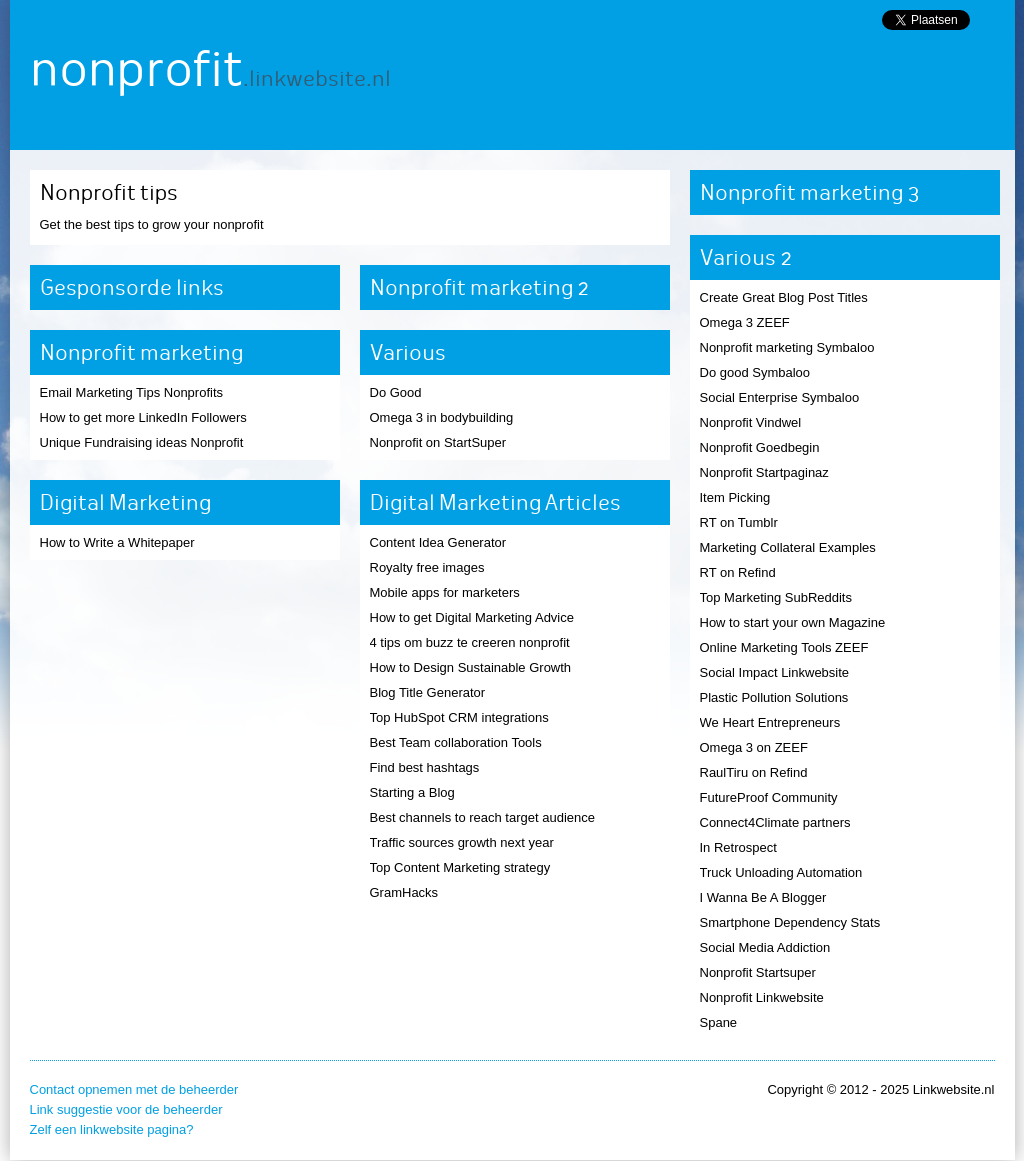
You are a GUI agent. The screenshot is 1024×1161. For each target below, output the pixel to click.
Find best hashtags (425, 767)
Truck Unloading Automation (781, 872)
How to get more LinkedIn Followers (143, 417)
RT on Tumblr (739, 522)
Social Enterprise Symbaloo (780, 397)
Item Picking (735, 497)
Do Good (396, 392)
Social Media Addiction (765, 947)
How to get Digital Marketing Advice (472, 617)
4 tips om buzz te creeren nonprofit (470, 642)
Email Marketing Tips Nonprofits (132, 392)
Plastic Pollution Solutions (774, 697)
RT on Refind (738, 572)
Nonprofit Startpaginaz (764, 472)
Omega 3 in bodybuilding (442, 417)
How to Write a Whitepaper (117, 542)
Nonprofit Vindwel (751, 422)
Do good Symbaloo (755, 372)
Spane (719, 1022)
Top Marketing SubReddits (776, 597)
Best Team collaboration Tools (456, 742)
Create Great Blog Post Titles (784, 297)
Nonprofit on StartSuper (438, 442)
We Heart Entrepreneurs (770, 722)
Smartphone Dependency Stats (790, 922)
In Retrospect (738, 847)
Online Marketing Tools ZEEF (784, 647)
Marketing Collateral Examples (788, 547)
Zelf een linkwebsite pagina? (112, 1129)
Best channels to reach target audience (482, 817)
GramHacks (404, 892)
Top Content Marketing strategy (460, 867)
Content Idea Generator (438, 542)
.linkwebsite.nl (317, 78)
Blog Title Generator (428, 692)
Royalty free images (427, 567)
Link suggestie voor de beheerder (126, 1109)
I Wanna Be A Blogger (763, 897)
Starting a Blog (412, 792)
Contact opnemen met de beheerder (134, 1089)
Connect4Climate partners (775, 822)
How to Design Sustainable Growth (471, 667)
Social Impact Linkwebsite (775, 672)
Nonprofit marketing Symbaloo (787, 347)
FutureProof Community (769, 797)
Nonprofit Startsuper (758, 972)
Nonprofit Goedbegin (760, 447)
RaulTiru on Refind (754, 772)
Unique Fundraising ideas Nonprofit (142, 442)
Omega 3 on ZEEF (754, 747)
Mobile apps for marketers (445, 592)
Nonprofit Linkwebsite (762, 997)
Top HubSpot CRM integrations (459, 717)
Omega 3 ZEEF (745, 322)
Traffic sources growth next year (462, 842)
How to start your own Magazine (793, 622)
